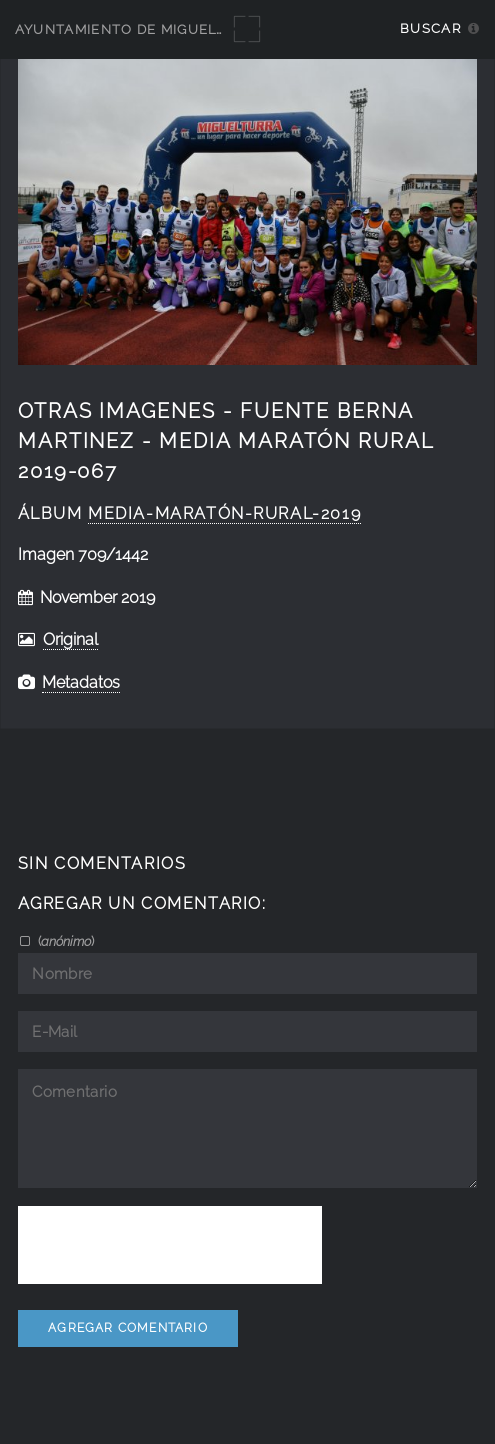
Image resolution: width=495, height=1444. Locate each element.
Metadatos (81, 682)
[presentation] (170, 1245)
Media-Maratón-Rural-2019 (224, 513)
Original (70, 639)
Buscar (430, 28)
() (64, 941)
